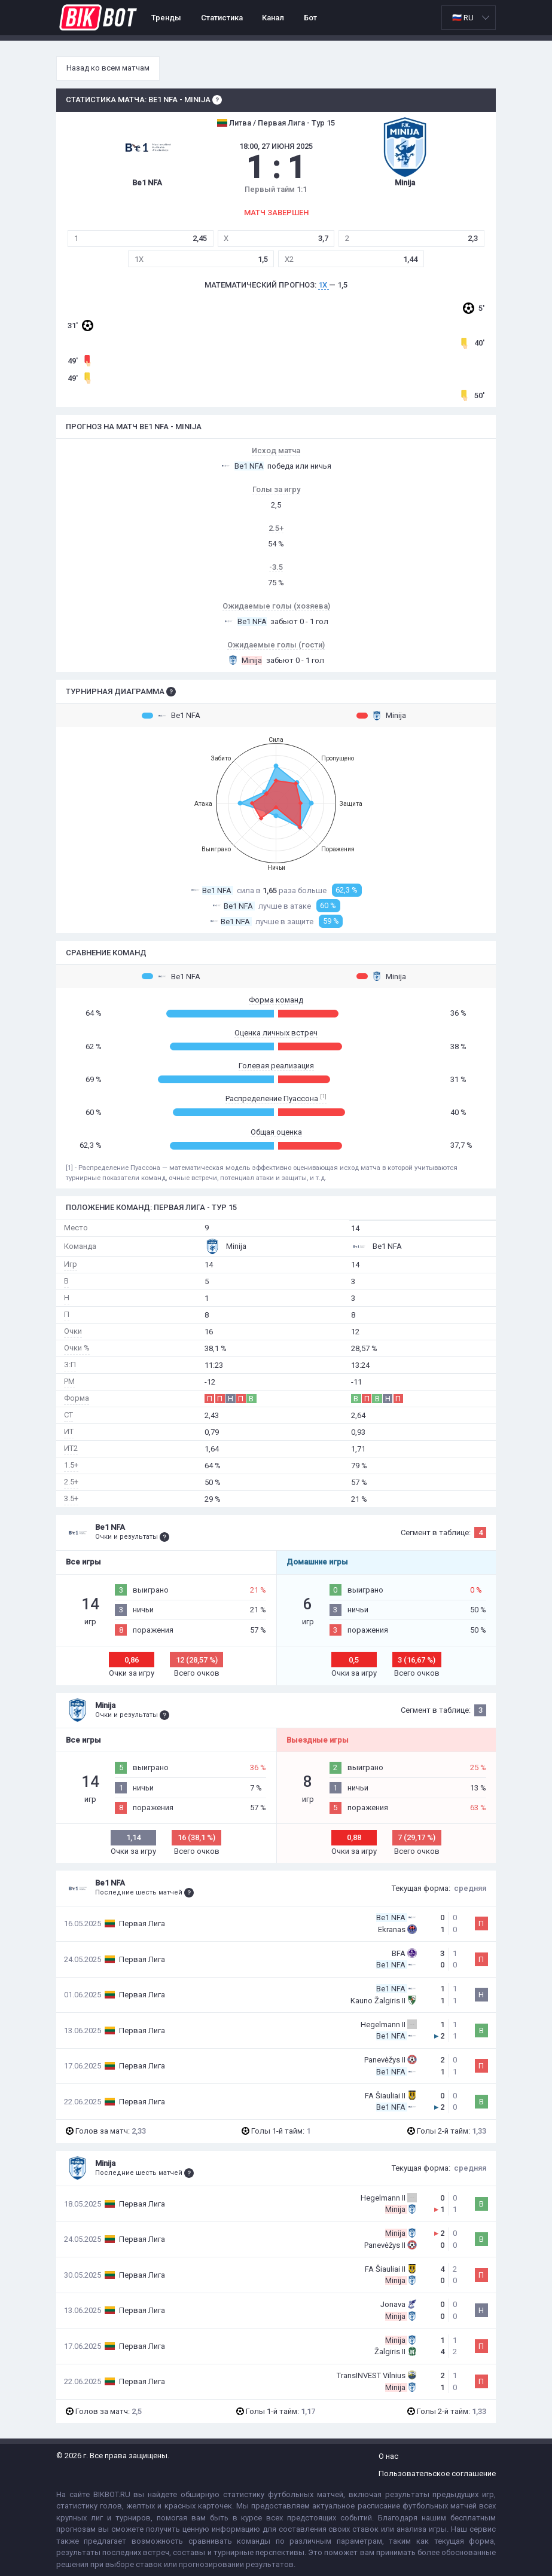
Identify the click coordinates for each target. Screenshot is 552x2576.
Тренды (166, 17)
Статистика (222, 17)
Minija (381, 715)
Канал (273, 17)
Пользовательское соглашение (437, 2473)
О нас (388, 2456)
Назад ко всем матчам (108, 67)
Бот (310, 17)
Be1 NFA (171, 715)
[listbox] (468, 17)
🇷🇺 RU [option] (463, 17)
